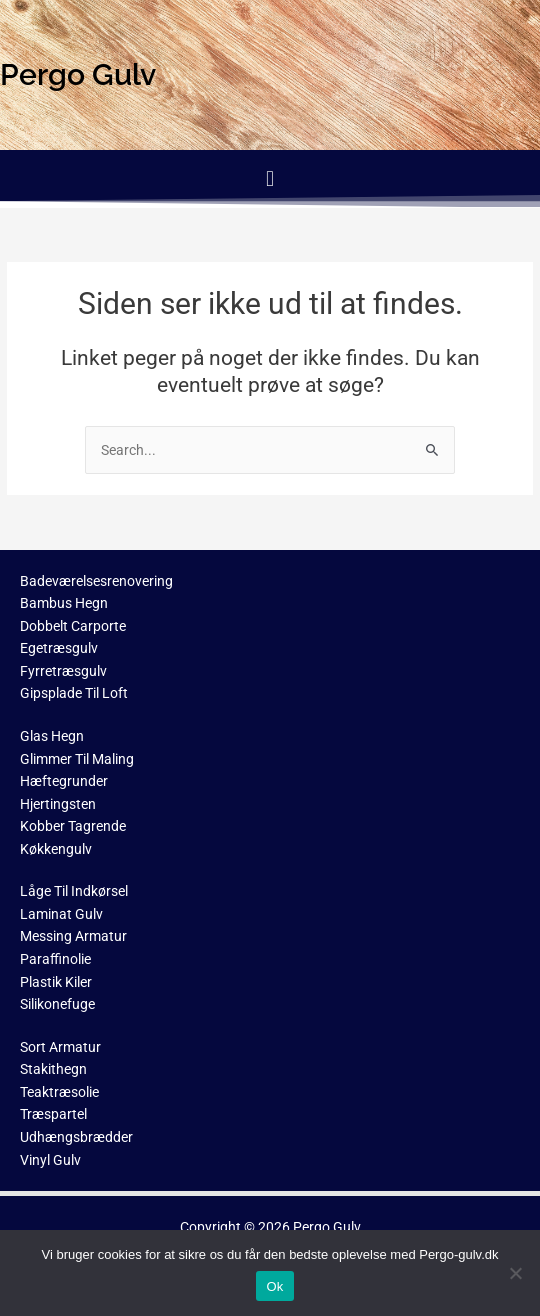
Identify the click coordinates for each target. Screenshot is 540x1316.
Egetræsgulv (59, 648)
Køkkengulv (56, 849)
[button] (269, 178)
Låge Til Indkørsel (74, 891)
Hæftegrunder (64, 781)
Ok (274, 1286)
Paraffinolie (55, 959)
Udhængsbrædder (76, 1137)
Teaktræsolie (59, 1092)
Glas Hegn (52, 736)
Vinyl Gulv (50, 1160)
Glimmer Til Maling (77, 759)
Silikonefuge (57, 1004)
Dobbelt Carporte (73, 626)
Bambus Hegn (64, 603)
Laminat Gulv (61, 914)
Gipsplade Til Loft (74, 693)
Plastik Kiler (56, 982)
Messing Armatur (73, 936)
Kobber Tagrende (73, 826)
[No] (515, 1273)
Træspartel (53, 1114)
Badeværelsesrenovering (96, 581)
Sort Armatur (60, 1047)
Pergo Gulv (327, 1227)
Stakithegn (53, 1069)
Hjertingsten (58, 804)
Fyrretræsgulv (63, 671)
